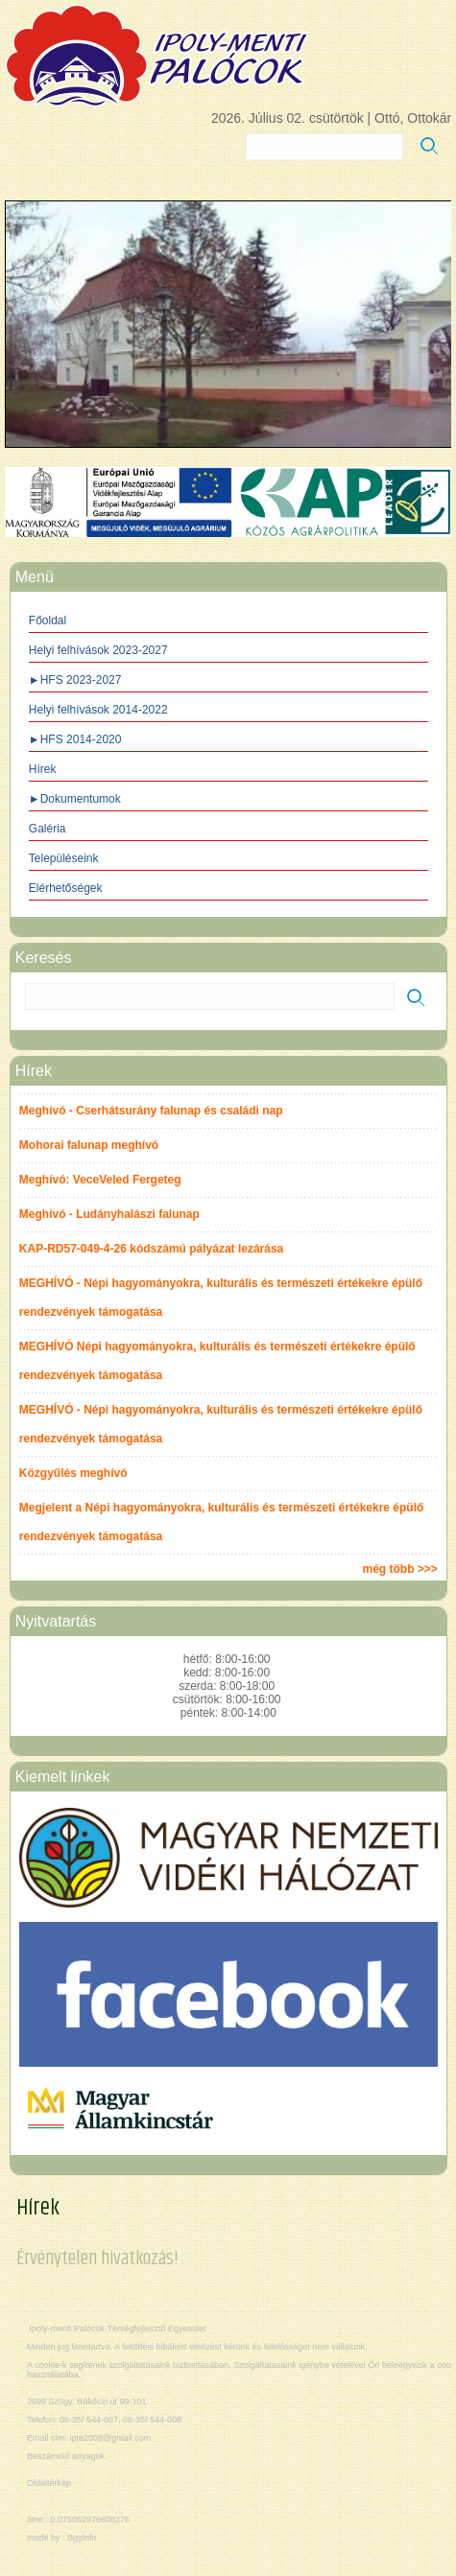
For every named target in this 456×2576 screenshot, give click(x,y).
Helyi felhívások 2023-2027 (98, 650)
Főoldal (47, 620)
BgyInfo (82, 2537)
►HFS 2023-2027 (75, 680)
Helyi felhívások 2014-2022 (98, 709)
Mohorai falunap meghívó (88, 1145)
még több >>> (399, 1569)
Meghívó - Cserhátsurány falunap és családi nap (151, 1110)
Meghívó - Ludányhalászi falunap (109, 1214)
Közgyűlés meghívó (73, 1473)
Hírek (43, 769)
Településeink (64, 858)
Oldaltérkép (49, 2483)
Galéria (47, 828)
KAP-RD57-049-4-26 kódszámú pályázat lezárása (151, 1248)
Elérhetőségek (66, 888)
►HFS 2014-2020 (75, 739)
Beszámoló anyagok (66, 2456)
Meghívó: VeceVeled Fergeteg (100, 1179)
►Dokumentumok (75, 799)
